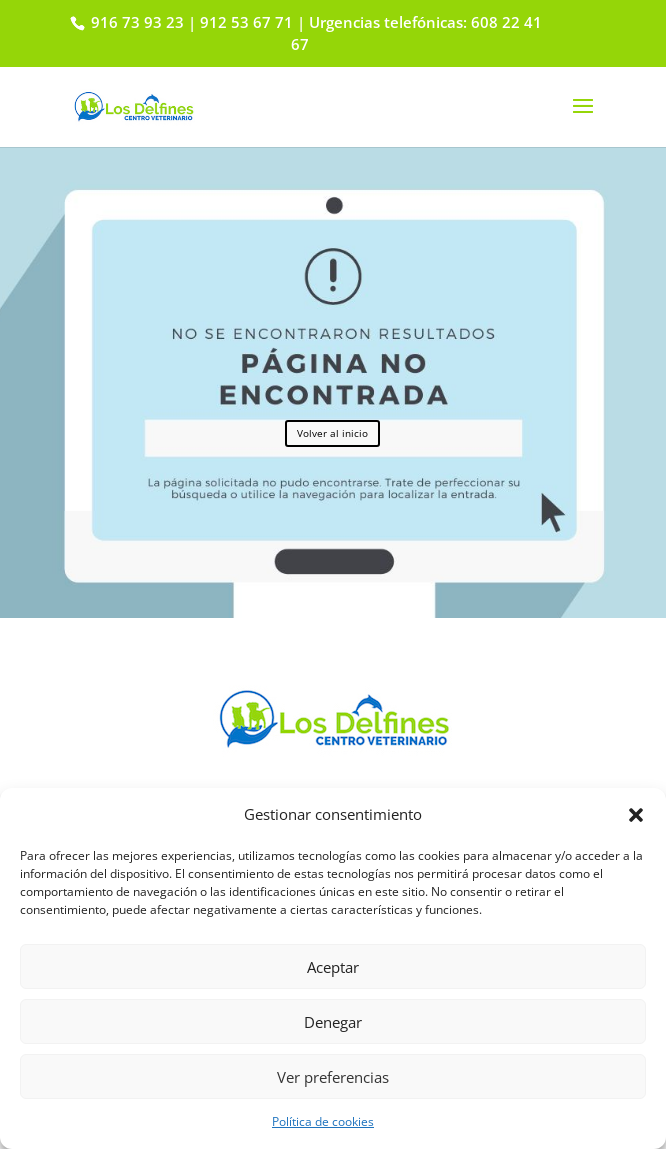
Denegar (333, 1022)
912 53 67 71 (246, 22)
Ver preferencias (333, 1077)
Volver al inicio (332, 433)
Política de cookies (323, 1121)
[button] (636, 815)
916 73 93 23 (135, 22)
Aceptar (333, 967)
